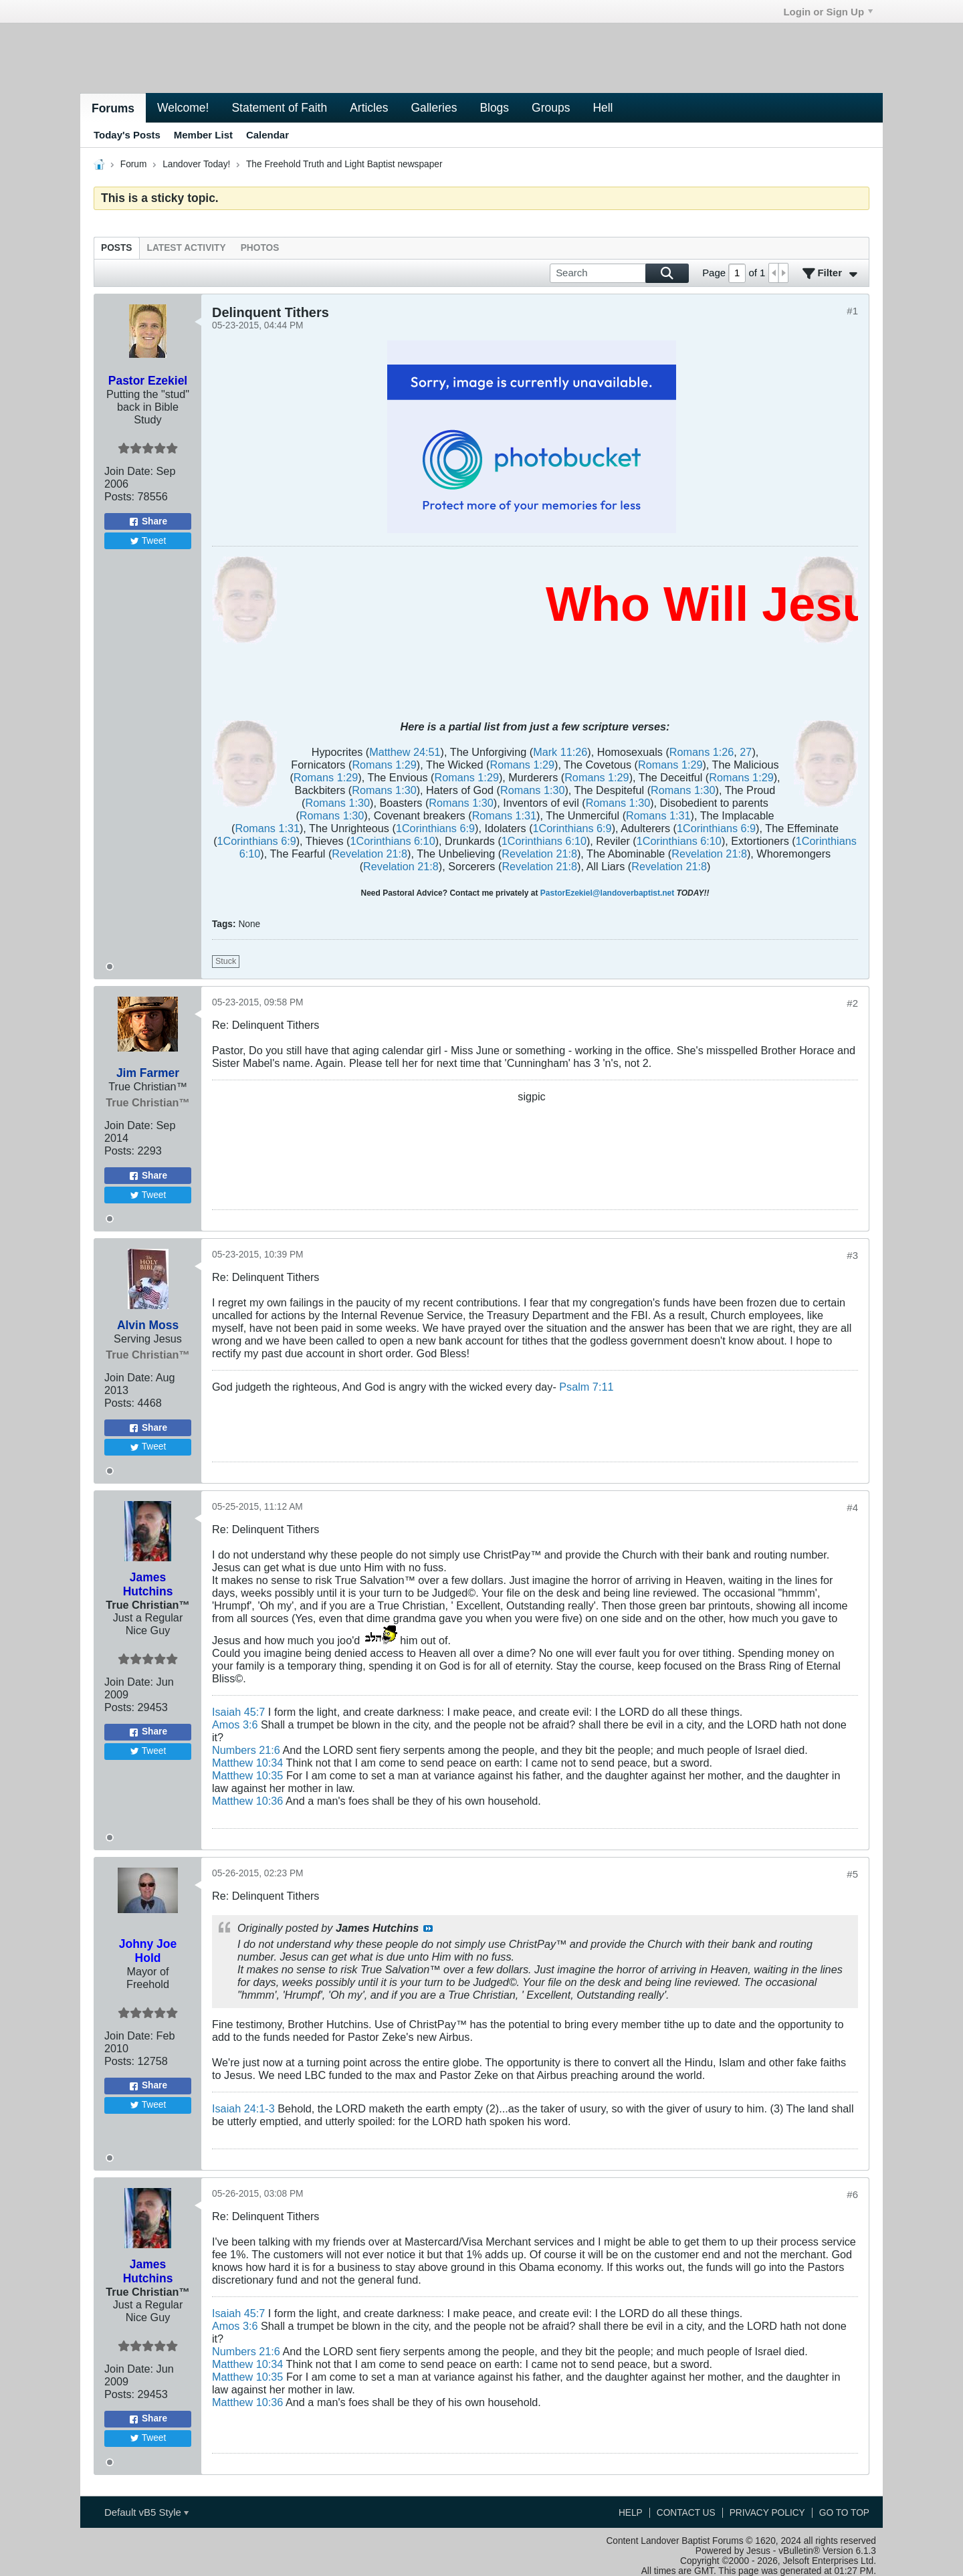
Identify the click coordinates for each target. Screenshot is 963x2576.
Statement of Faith (279, 107)
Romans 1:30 (384, 790)
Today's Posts (127, 134)
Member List (203, 134)
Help (631, 2513)
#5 (852, 1874)
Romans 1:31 (504, 815)
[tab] (117, 248)
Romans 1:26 (701, 752)
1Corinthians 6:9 (435, 828)
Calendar (267, 134)
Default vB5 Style (146, 2512)
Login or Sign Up (828, 11)
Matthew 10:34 (247, 1763)
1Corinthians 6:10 (392, 841)
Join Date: (128, 471)
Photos (260, 248)
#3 (852, 1255)
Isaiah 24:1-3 (243, 2108)
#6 (852, 2194)
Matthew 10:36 (247, 1801)
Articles (369, 107)
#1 (852, 310)
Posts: (119, 496)
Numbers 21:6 (246, 1750)
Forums (113, 108)
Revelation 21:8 (369, 854)
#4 (852, 1507)
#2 (852, 1003)
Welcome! (183, 107)
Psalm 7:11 (586, 1387)
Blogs (494, 107)
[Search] (619, 273)
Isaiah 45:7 (238, 1712)
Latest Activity (186, 248)
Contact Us (686, 2513)
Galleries (434, 107)
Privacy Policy (767, 2513)
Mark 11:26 (560, 752)
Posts (116, 248)
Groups (551, 107)
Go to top (844, 2513)
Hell (603, 107)
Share (147, 521)
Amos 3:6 (235, 1724)
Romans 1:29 (384, 765)
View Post (428, 1928)
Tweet (148, 541)
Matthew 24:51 (404, 752)
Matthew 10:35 (247, 1775)
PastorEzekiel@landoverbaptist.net (607, 893)
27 (746, 752)
